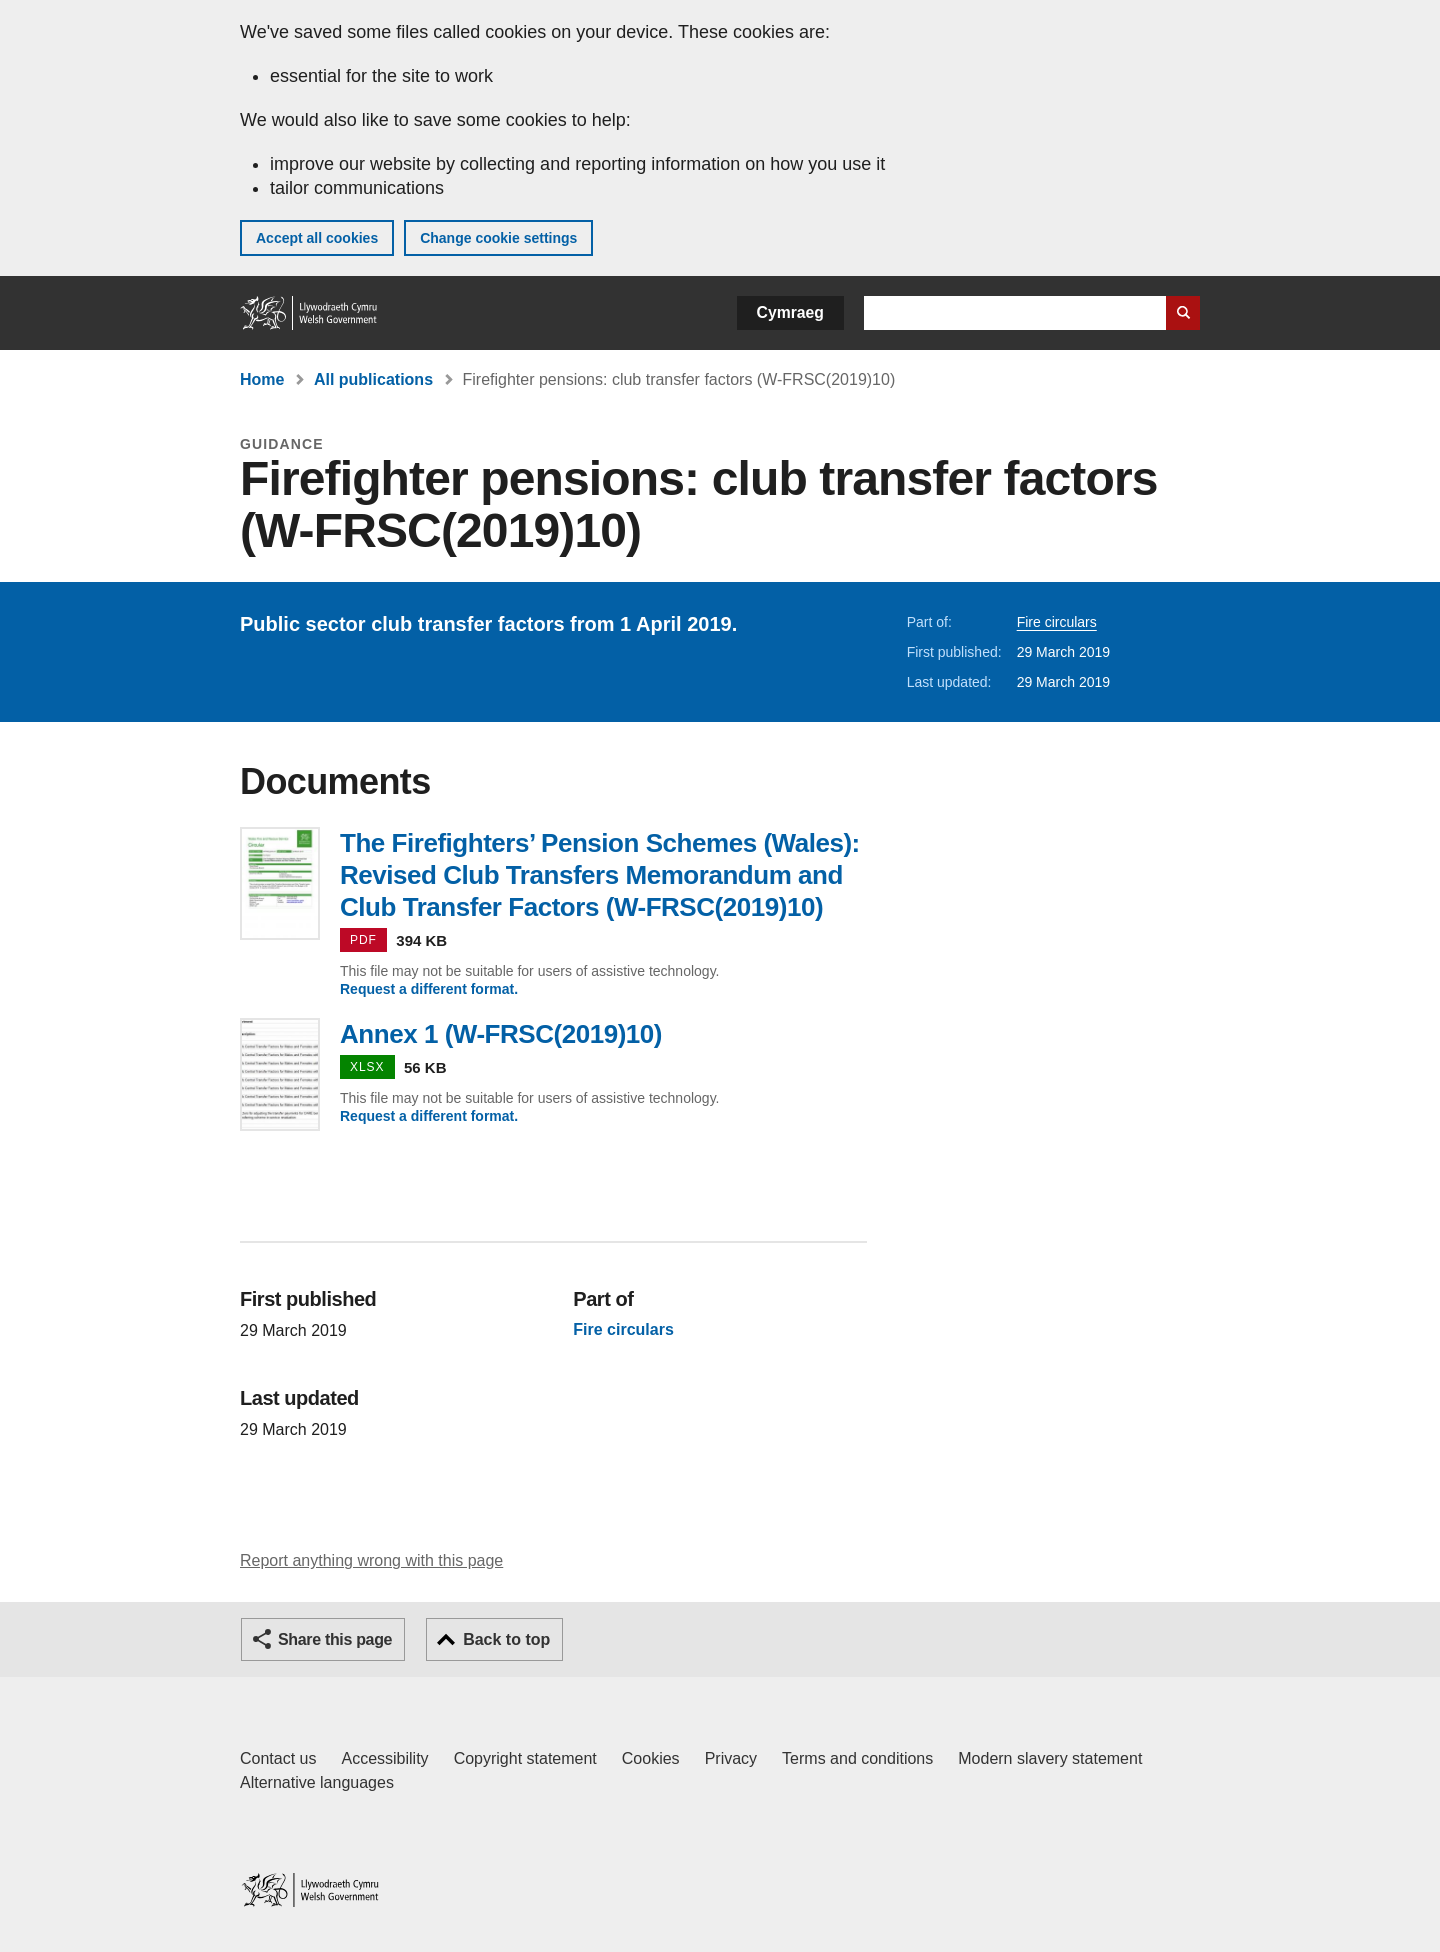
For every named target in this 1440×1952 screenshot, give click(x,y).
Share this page (335, 1639)
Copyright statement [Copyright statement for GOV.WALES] (525, 1758)
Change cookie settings (498, 238)
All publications (373, 379)
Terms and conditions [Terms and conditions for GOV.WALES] (857, 1758)
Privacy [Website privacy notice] (731, 1758)
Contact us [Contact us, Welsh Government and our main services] (278, 1758)
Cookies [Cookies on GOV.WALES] (651, 1758)
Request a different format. (429, 989)
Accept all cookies (317, 238)
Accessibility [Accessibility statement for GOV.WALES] (384, 1758)
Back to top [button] (506, 1639)
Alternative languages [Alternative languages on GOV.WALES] (317, 1782)
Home (262, 379)
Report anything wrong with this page (371, 1560)
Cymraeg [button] (790, 312)
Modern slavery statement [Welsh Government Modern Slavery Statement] (1050, 1758)
